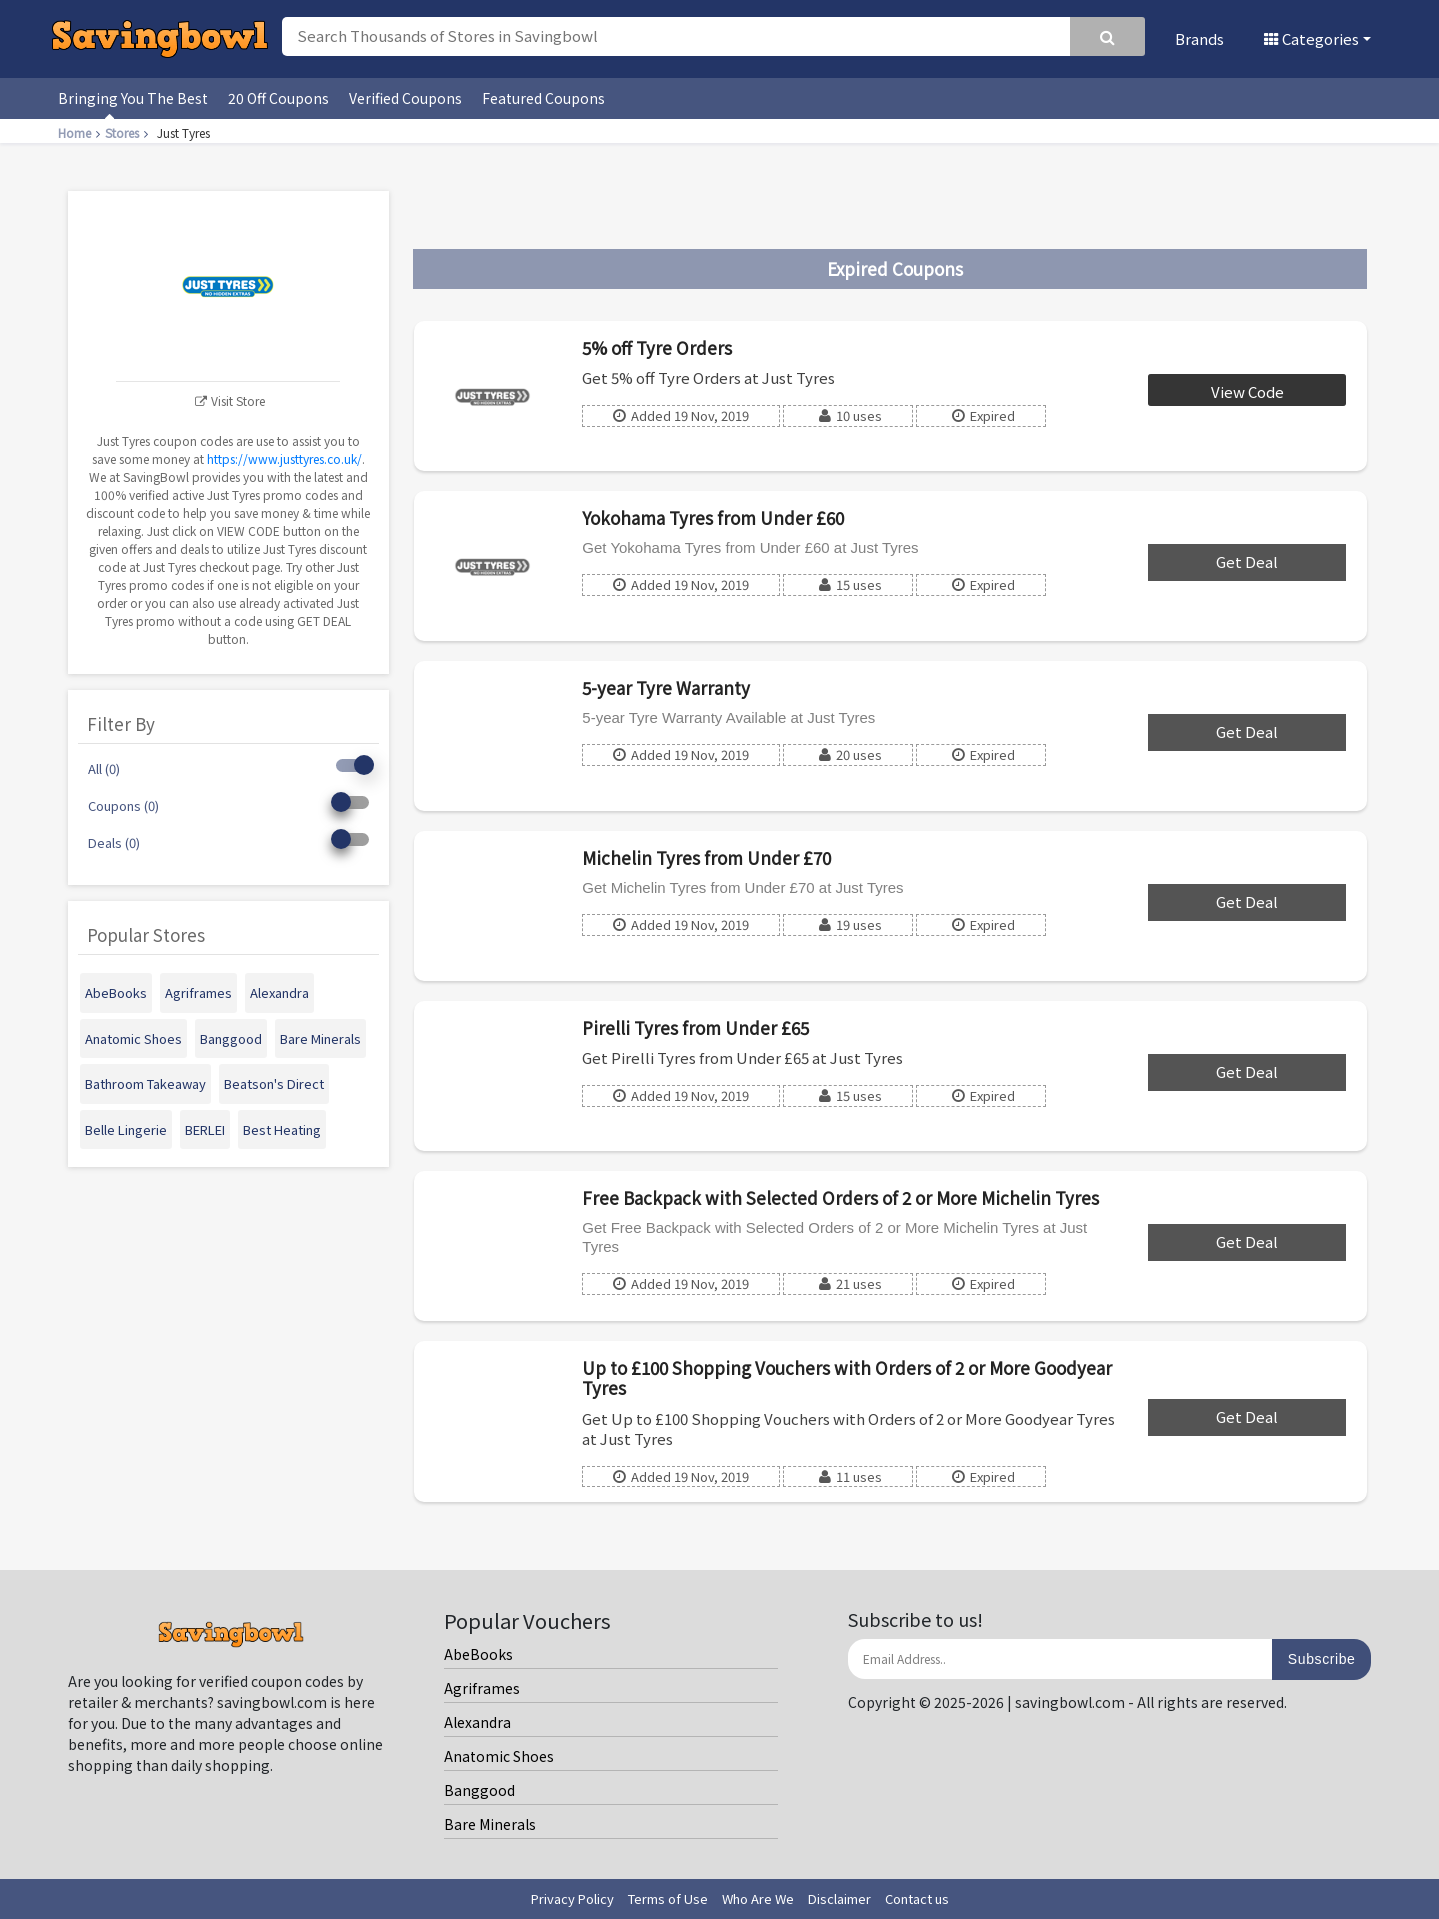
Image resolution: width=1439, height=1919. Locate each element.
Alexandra (477, 1722)
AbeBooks (478, 1654)
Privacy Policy (572, 1898)
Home (81, 132)
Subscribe (1322, 1659)
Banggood (479, 1790)
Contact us (917, 1898)
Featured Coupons (543, 98)
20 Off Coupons (278, 98)
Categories (1311, 38)
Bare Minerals (490, 1824)
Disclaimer (839, 1898)
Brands (1199, 38)
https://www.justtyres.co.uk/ (284, 458)
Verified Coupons (405, 98)
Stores (129, 132)
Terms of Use (668, 1898)
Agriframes (482, 1688)
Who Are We (758, 1898)
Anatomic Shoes (499, 1756)
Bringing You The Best (133, 98)
